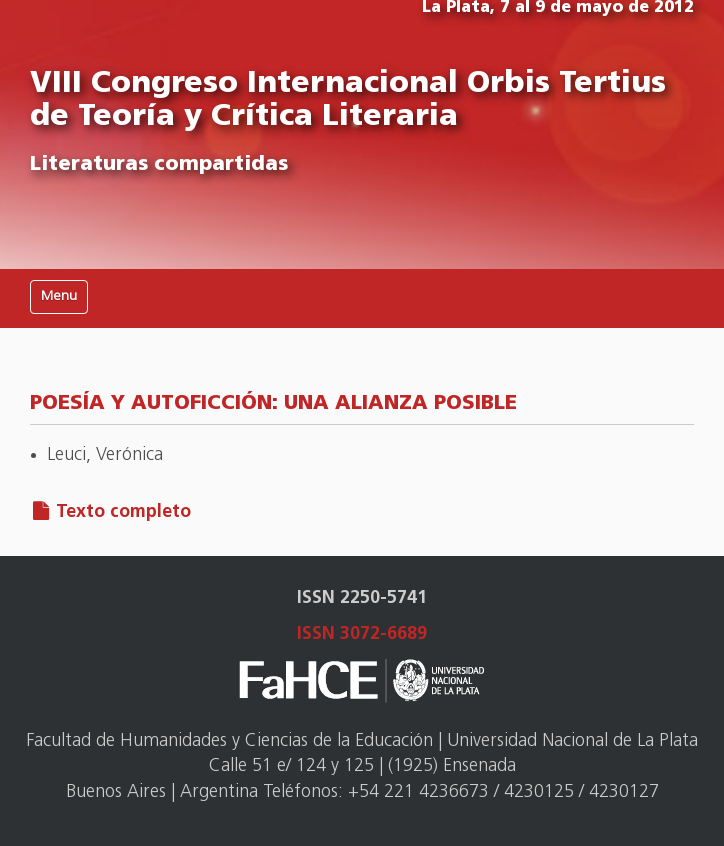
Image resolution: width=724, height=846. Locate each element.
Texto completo (123, 512)
